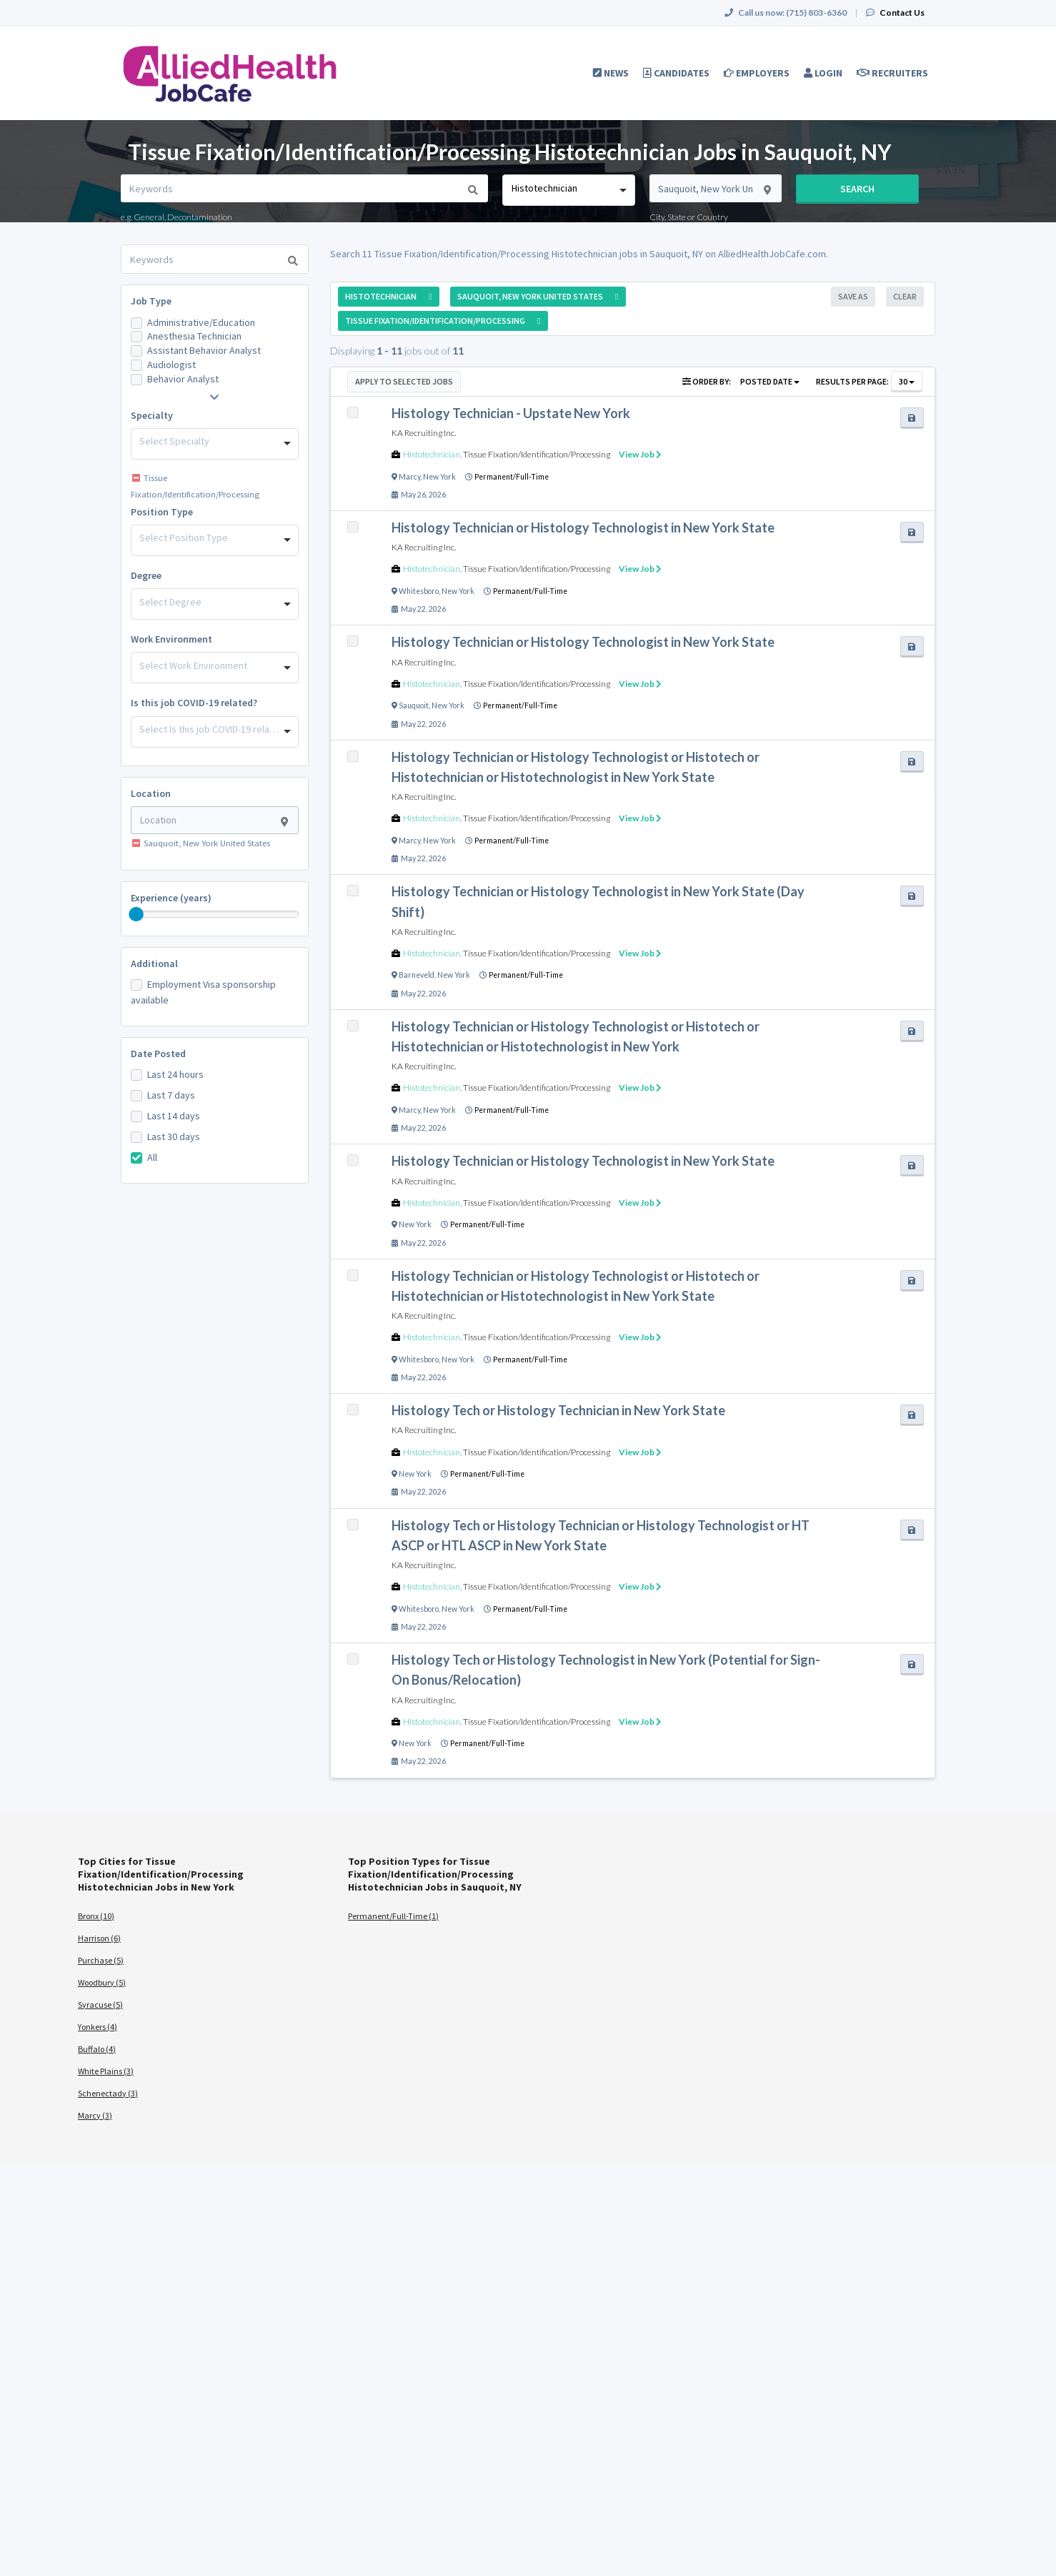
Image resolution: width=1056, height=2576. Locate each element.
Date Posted (158, 1053)
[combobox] (568, 190)
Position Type (162, 511)
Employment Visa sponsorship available (203, 992)
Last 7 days (171, 1095)
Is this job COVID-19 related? (194, 702)
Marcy (409, 476)
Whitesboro (419, 591)
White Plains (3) (106, 2071)
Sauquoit (414, 705)
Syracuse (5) (100, 2004)
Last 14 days (173, 1115)
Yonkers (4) (97, 2026)
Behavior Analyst (183, 378)
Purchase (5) (101, 1960)
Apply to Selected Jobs (404, 381)
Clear (905, 296)
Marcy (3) (95, 2115)
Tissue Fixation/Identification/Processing (536, 454)
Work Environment (171, 639)
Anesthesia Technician (194, 336)
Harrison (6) (99, 1938)
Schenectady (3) (108, 2093)
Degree (146, 575)
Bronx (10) (96, 1916)
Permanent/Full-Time (511, 476)
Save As (853, 296)
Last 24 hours (175, 1074)
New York (439, 476)
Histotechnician (431, 454)
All (152, 1157)
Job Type (151, 300)
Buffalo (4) (97, 2049)
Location (151, 793)
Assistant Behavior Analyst (204, 350)
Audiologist (171, 364)
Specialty (152, 415)
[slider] (136, 914)
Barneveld (416, 975)
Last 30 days (173, 1136)
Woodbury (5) (102, 1982)
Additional (154, 963)
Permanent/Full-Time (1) (393, 1916)
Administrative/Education (201, 322)
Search (857, 188)
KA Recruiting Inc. (424, 432)
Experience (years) (171, 897)
